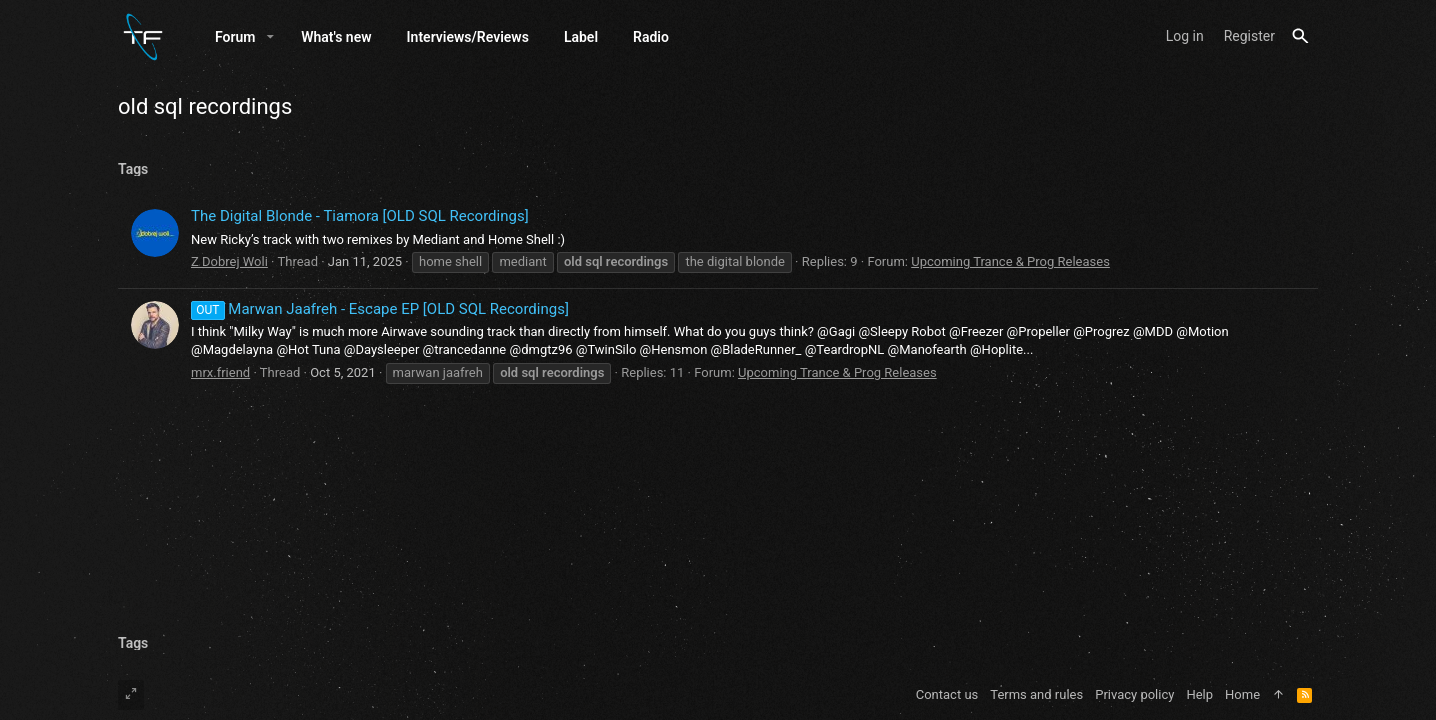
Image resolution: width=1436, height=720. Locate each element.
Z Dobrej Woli (229, 261)
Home (1242, 694)
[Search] (1300, 36)
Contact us (947, 694)
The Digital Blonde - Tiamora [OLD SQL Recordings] (360, 216)
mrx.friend (220, 372)
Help (1199, 694)
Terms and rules (1036, 694)
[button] (270, 37)
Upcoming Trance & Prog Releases (1010, 261)
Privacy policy (1134, 694)
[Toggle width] (131, 695)
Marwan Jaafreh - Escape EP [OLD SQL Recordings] (380, 309)
